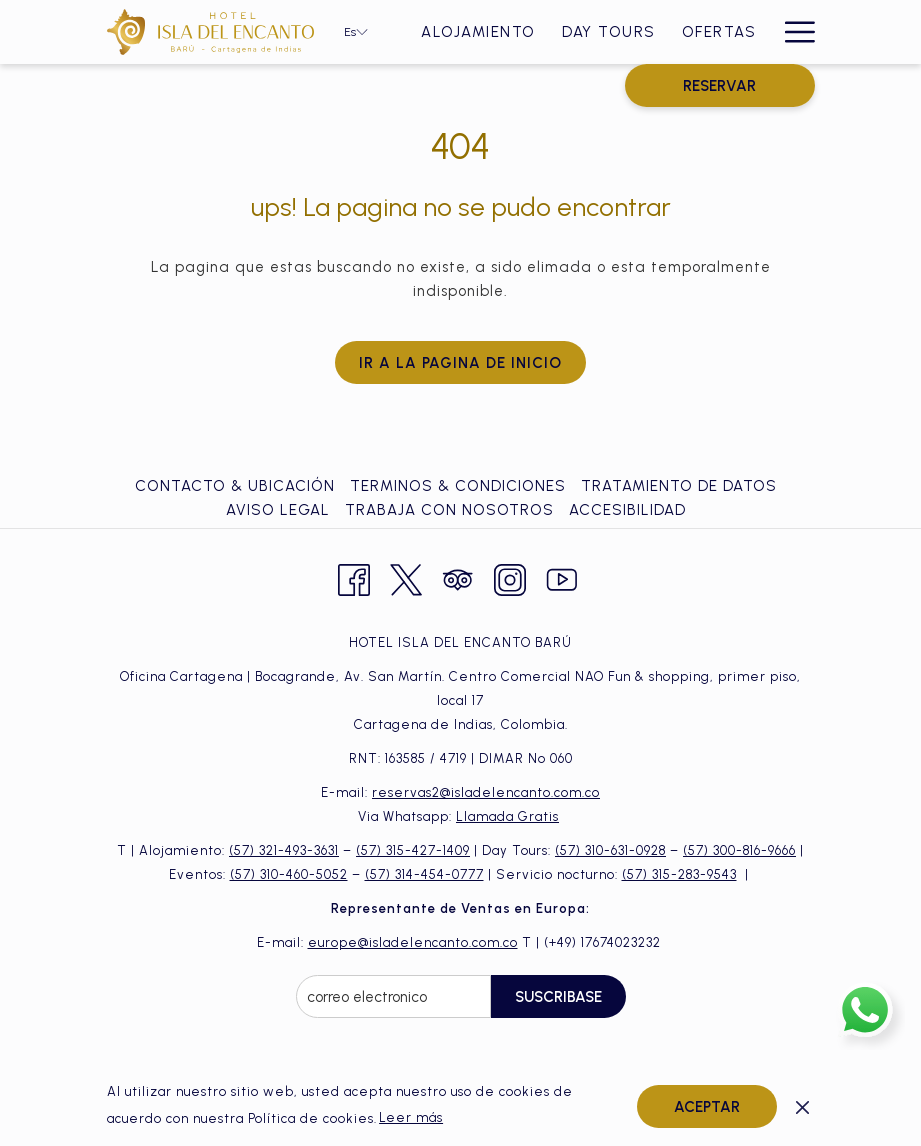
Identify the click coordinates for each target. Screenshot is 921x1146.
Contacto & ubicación (235, 486)
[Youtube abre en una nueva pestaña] (562, 577)
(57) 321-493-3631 (284, 850)
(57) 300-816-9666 (739, 850)
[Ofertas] (719, 32)
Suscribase (558, 997)
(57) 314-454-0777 (424, 874)
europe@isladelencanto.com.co (413, 942)
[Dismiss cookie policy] (802, 1106)
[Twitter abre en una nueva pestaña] (406, 577)
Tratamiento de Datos (679, 486)
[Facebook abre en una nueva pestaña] (354, 577)
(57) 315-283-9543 (679, 874)
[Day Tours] (609, 32)
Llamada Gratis (507, 816)
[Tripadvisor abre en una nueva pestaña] (458, 577)
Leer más (411, 1117)
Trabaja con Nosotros (449, 510)
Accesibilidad (627, 510)
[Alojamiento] (478, 32)
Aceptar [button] (707, 1107)
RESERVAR (719, 86)
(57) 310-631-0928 (610, 850)
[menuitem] (237, 486)
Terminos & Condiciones (458, 486)
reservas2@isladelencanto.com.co (486, 792)
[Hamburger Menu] (792, 32)
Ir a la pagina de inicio (460, 363)
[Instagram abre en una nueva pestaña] (510, 577)
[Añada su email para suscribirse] (393, 996)
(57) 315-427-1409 (413, 850)
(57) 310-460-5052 (289, 874)
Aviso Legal (278, 510)
